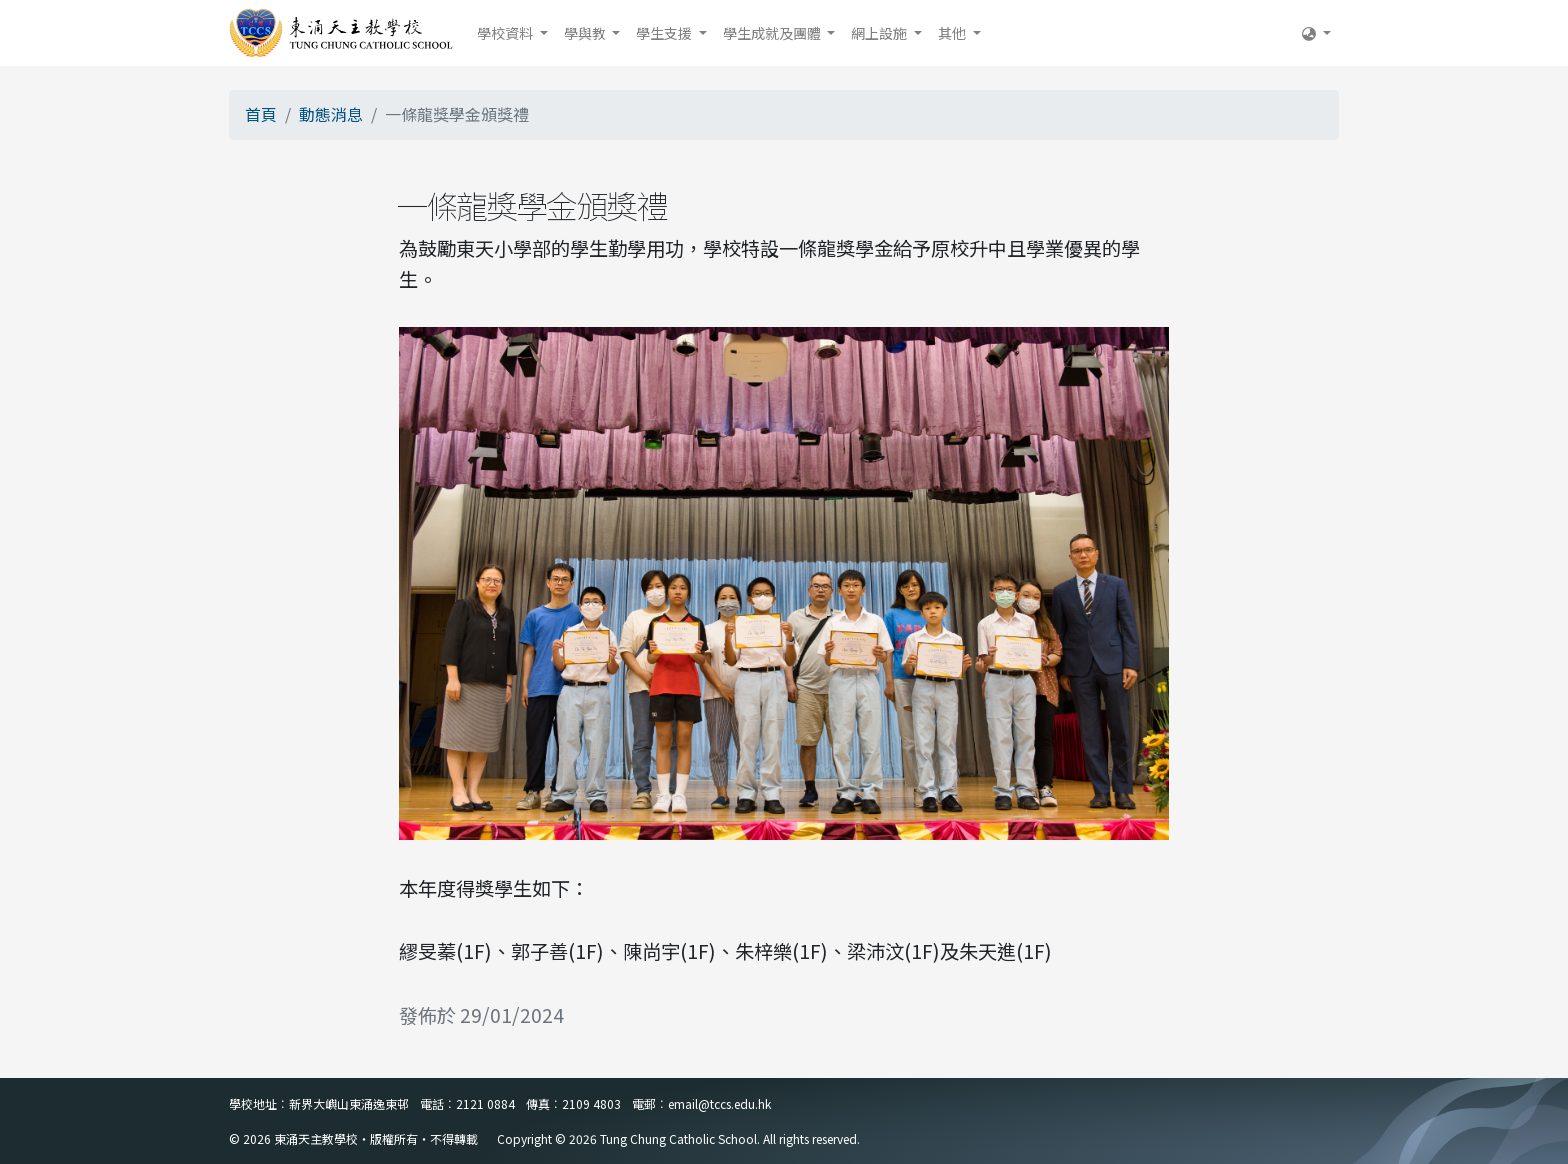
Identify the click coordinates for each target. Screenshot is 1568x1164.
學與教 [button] (586, 33)
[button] (1316, 33)
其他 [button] (953, 33)
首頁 (261, 114)
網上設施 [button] (880, 33)
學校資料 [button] (506, 33)
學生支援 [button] (665, 33)
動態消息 (331, 114)
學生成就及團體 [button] (773, 33)
